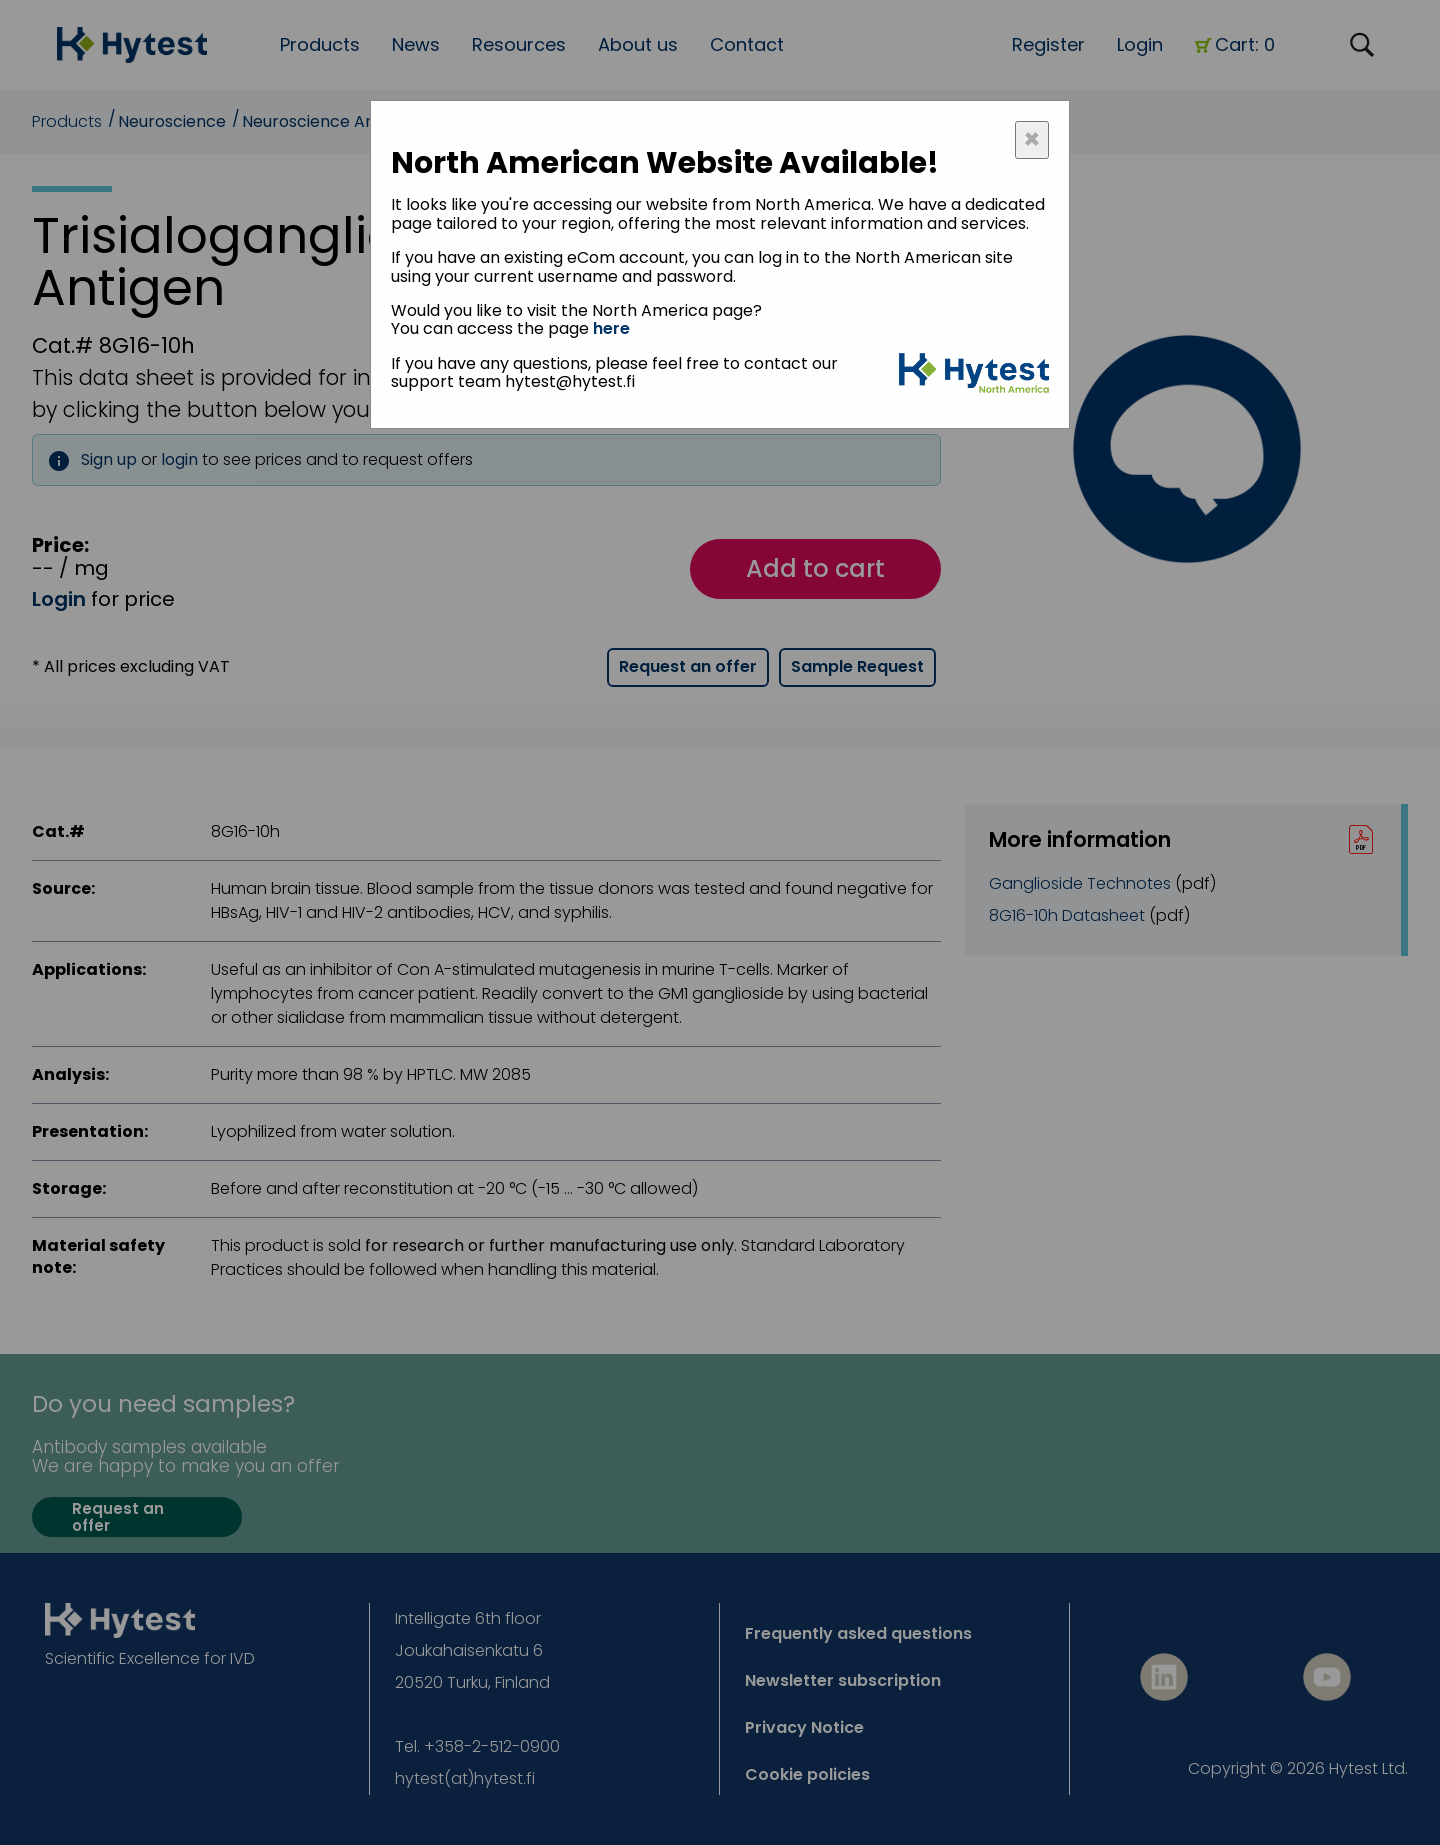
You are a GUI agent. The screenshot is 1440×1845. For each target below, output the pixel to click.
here (611, 328)
